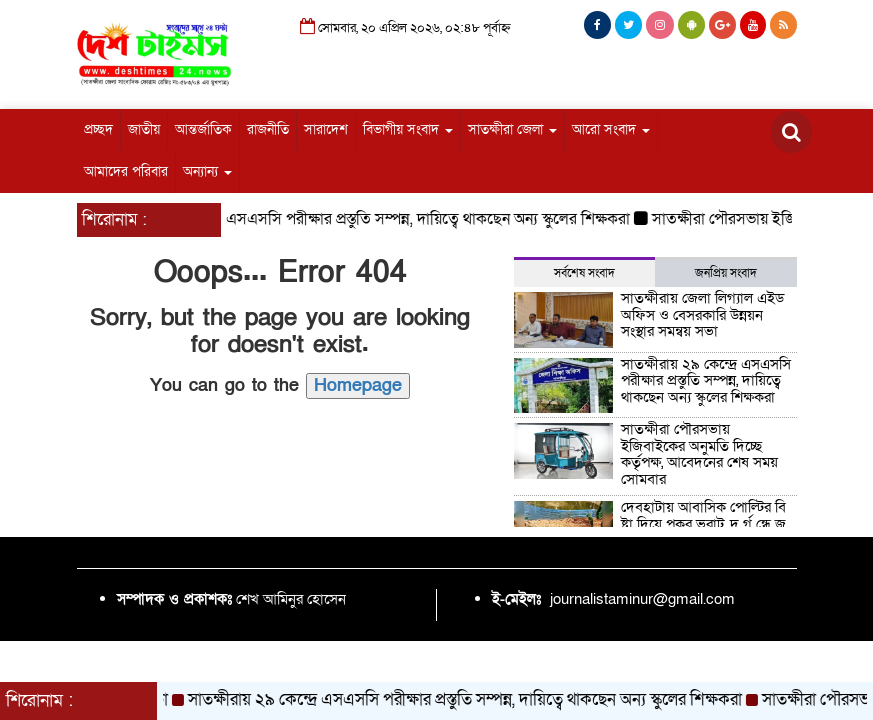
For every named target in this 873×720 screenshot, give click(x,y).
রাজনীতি (268, 129)
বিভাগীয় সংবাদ (408, 129)
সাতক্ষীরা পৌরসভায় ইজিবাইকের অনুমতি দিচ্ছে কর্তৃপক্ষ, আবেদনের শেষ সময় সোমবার (699, 454)
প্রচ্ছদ (98, 129)
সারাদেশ (326, 129)
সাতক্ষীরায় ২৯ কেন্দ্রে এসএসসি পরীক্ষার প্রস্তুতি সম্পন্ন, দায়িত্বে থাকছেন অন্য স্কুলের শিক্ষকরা (373, 219)
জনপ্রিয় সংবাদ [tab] (726, 273)
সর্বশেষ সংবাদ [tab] (584, 273)
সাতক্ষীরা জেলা (512, 129)
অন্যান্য (207, 171)
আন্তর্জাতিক (203, 129)
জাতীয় (144, 129)
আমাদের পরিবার (126, 171)
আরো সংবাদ (611, 129)
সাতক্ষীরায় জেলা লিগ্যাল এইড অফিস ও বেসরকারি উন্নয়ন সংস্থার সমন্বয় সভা (702, 314)
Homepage (358, 385)
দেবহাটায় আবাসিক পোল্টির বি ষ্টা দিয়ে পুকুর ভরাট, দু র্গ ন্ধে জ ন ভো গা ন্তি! (703, 523)
